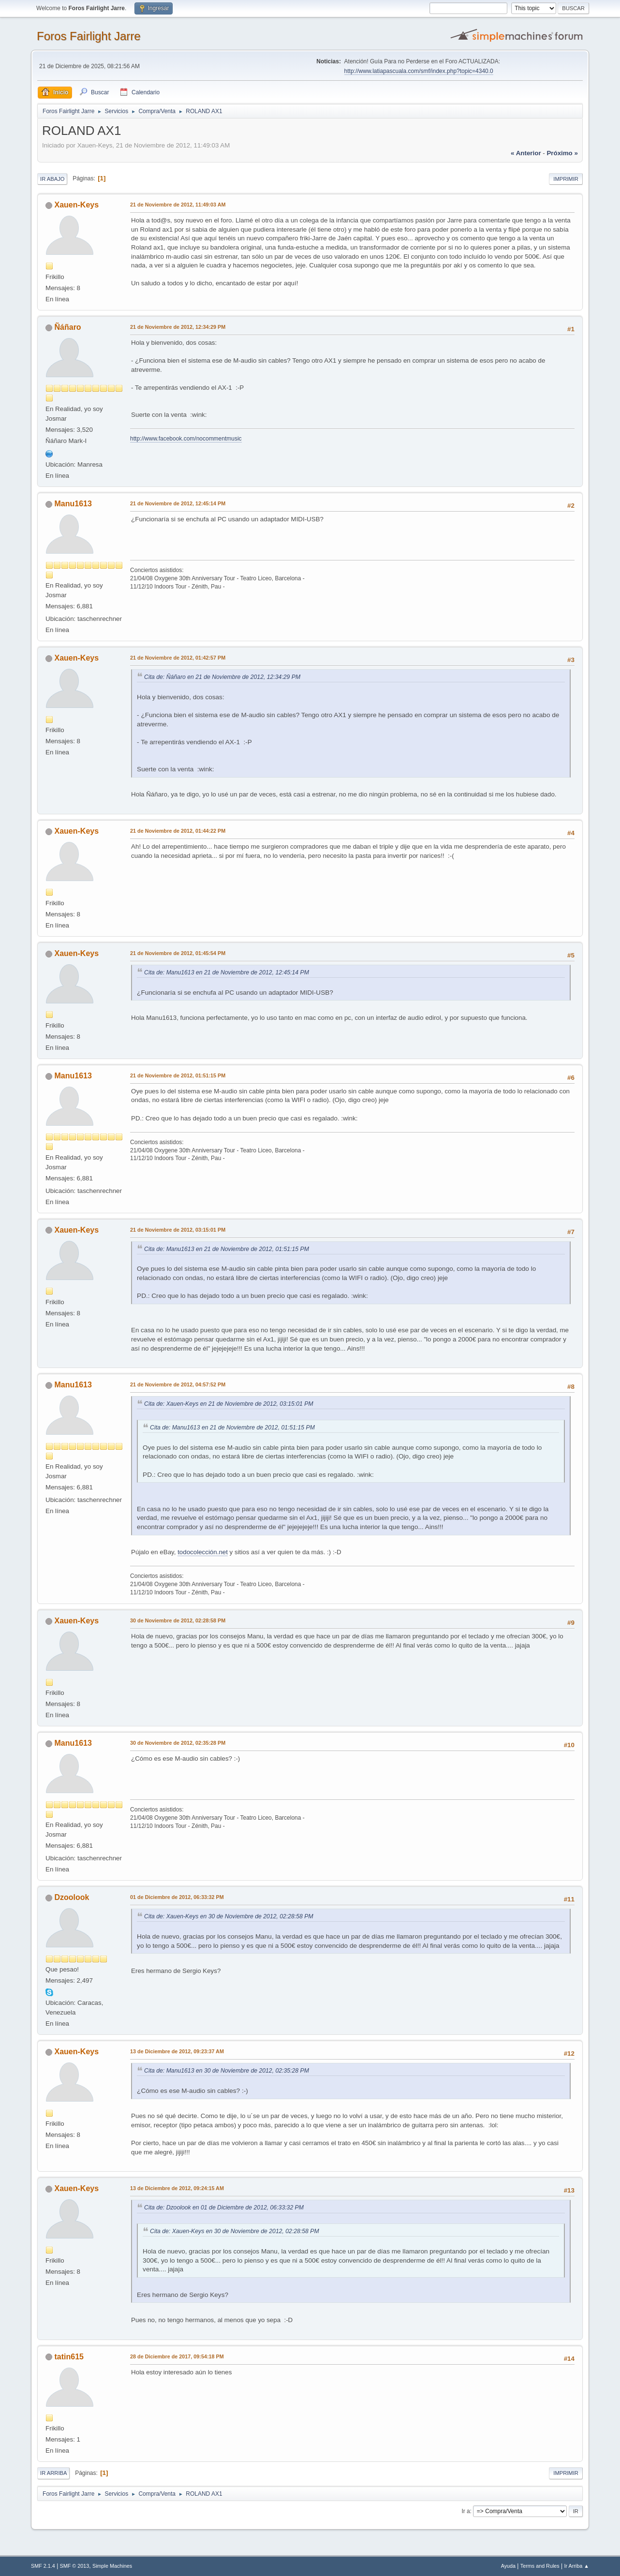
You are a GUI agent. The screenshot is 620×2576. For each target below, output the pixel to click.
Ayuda (508, 2566)
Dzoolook (72, 1897)
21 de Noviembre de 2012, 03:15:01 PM (177, 1230)
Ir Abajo (52, 179)
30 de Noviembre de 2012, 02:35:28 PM (177, 1743)
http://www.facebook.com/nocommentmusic (185, 438)
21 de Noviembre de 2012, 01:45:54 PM (177, 953)
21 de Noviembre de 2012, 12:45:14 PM (177, 503)
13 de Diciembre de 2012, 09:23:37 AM (177, 2051)
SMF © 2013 (74, 2566)
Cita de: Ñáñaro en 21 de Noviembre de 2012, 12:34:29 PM (222, 677)
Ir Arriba (53, 2473)
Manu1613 (73, 504)
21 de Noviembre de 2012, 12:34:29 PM (177, 327)
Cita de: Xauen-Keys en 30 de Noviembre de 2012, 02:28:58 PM (228, 1916)
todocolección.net (202, 1552)
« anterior (526, 153)
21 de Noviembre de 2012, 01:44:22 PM (177, 831)
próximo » (561, 153)
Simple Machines (112, 2566)
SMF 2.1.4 (43, 2566)
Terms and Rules (540, 2566)
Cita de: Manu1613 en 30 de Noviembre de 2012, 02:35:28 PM (226, 2070)
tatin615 (69, 2357)
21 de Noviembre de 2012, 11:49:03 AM (177, 204)
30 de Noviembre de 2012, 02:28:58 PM (177, 1620)
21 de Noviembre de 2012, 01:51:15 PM (177, 1075)
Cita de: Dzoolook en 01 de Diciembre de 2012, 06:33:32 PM (224, 2207)
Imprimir (565, 179)
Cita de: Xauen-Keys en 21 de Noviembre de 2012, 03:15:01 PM (228, 1403)
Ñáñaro (68, 327)
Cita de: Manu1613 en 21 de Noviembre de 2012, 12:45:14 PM (226, 972)
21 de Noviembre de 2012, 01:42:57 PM (177, 658)
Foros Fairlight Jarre (89, 36)
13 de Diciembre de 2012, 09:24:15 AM (177, 2188)
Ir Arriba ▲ (576, 2566)
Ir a (465, 2511)
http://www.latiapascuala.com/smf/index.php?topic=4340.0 (418, 71)
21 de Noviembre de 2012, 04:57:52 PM (177, 1384)
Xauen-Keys (77, 205)
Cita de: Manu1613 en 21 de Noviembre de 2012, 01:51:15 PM (226, 1249)
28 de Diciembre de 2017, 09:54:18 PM (177, 2356)
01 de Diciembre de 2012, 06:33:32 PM (177, 1897)
